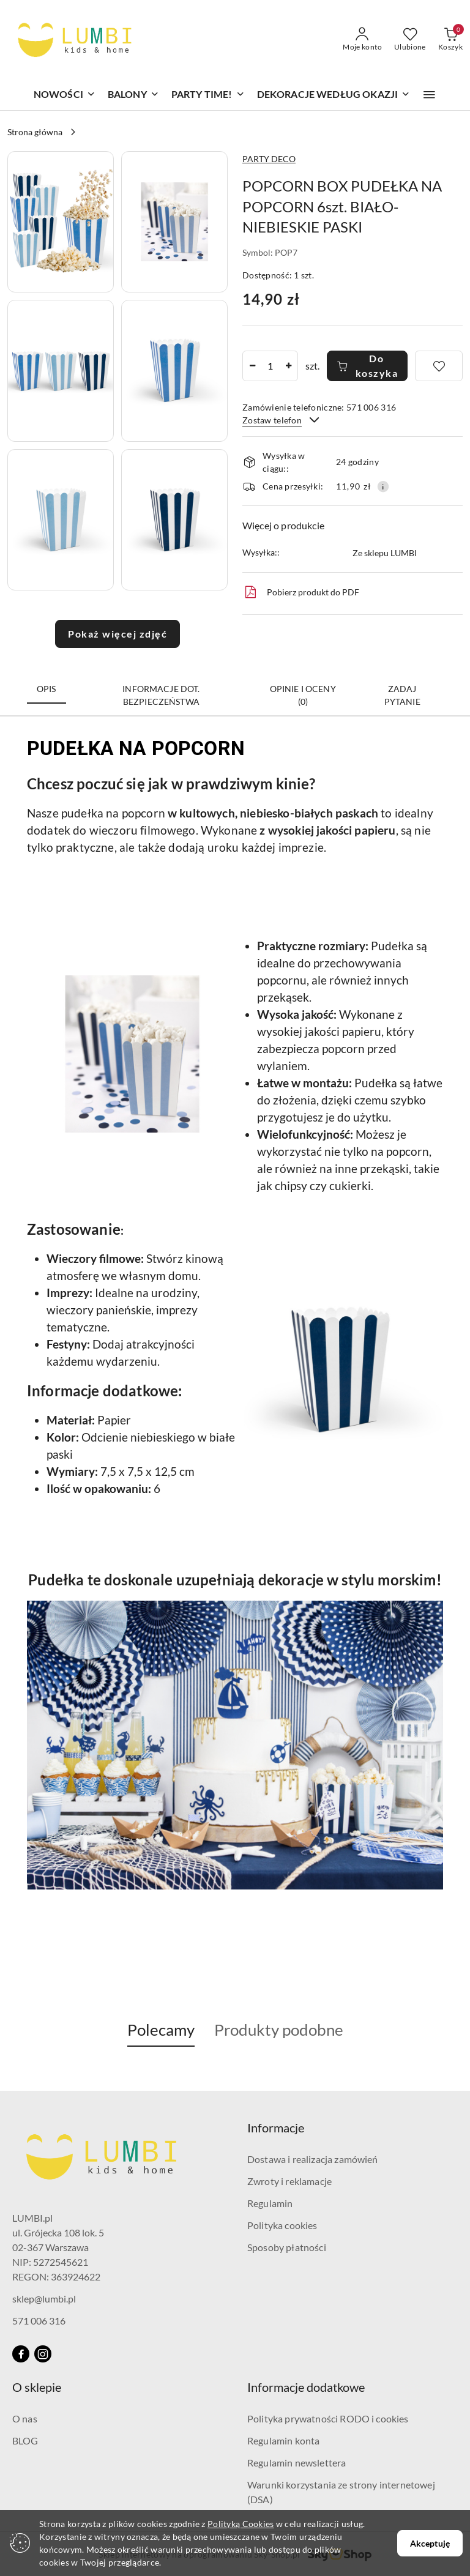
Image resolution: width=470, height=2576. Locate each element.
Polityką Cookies (240, 2523)
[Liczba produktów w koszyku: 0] (450, 40)
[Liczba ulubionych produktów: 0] (410, 40)
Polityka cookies (282, 2225)
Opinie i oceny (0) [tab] (303, 695)
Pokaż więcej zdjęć (117, 633)
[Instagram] (42, 2353)
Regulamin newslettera (296, 2462)
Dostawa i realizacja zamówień (312, 2159)
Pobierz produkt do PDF (300, 592)
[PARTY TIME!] (208, 95)
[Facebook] (20, 2353)
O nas (24, 2418)
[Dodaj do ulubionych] (439, 366)
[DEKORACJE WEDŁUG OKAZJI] (334, 95)
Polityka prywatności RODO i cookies (328, 2418)
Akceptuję (430, 2543)
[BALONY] (133, 95)
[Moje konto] (362, 40)
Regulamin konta (283, 2440)
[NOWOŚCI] (64, 95)
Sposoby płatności (286, 2247)
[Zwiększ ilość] (288, 366)
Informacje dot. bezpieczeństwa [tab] (161, 695)
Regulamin (270, 2203)
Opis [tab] (46, 688)
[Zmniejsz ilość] (252, 366)
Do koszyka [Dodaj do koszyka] (367, 365)
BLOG (25, 2440)
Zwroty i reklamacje (289, 2181)
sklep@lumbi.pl (44, 2298)
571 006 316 (38, 2320)
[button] (429, 95)
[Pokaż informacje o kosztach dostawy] (383, 486)
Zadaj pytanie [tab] (402, 695)
